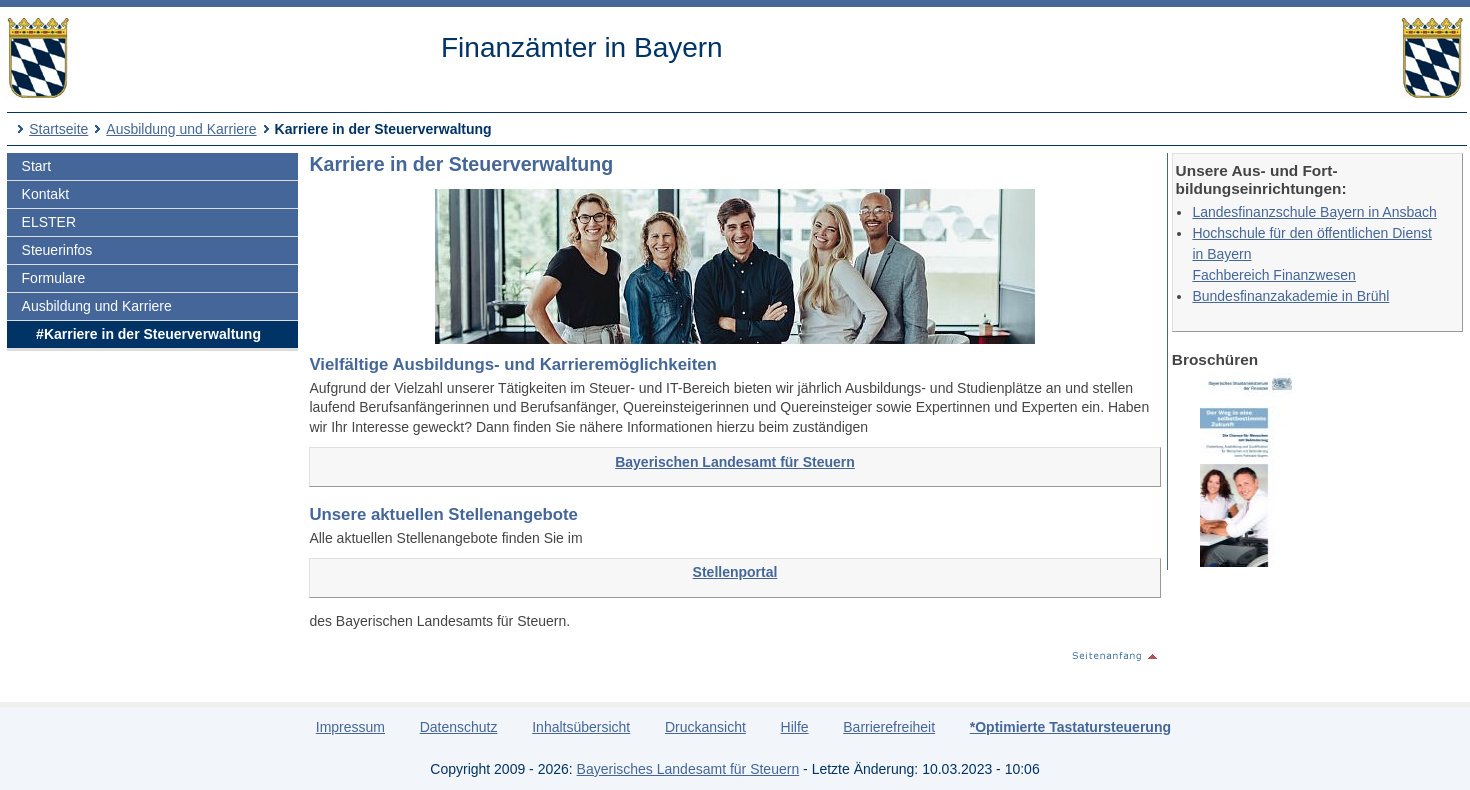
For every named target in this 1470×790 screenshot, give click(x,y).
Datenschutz (459, 727)
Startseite (58, 129)
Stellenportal (735, 572)
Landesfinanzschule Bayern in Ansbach (1314, 212)
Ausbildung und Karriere (181, 129)
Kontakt (45, 194)
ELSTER (49, 222)
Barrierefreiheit (889, 727)
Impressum (350, 727)
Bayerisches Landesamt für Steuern (688, 769)
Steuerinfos (57, 250)
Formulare (54, 278)
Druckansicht (705, 727)
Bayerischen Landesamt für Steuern (735, 462)
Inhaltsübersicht (581, 727)
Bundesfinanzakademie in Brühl (1290, 296)
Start (37, 166)
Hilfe (795, 727)
